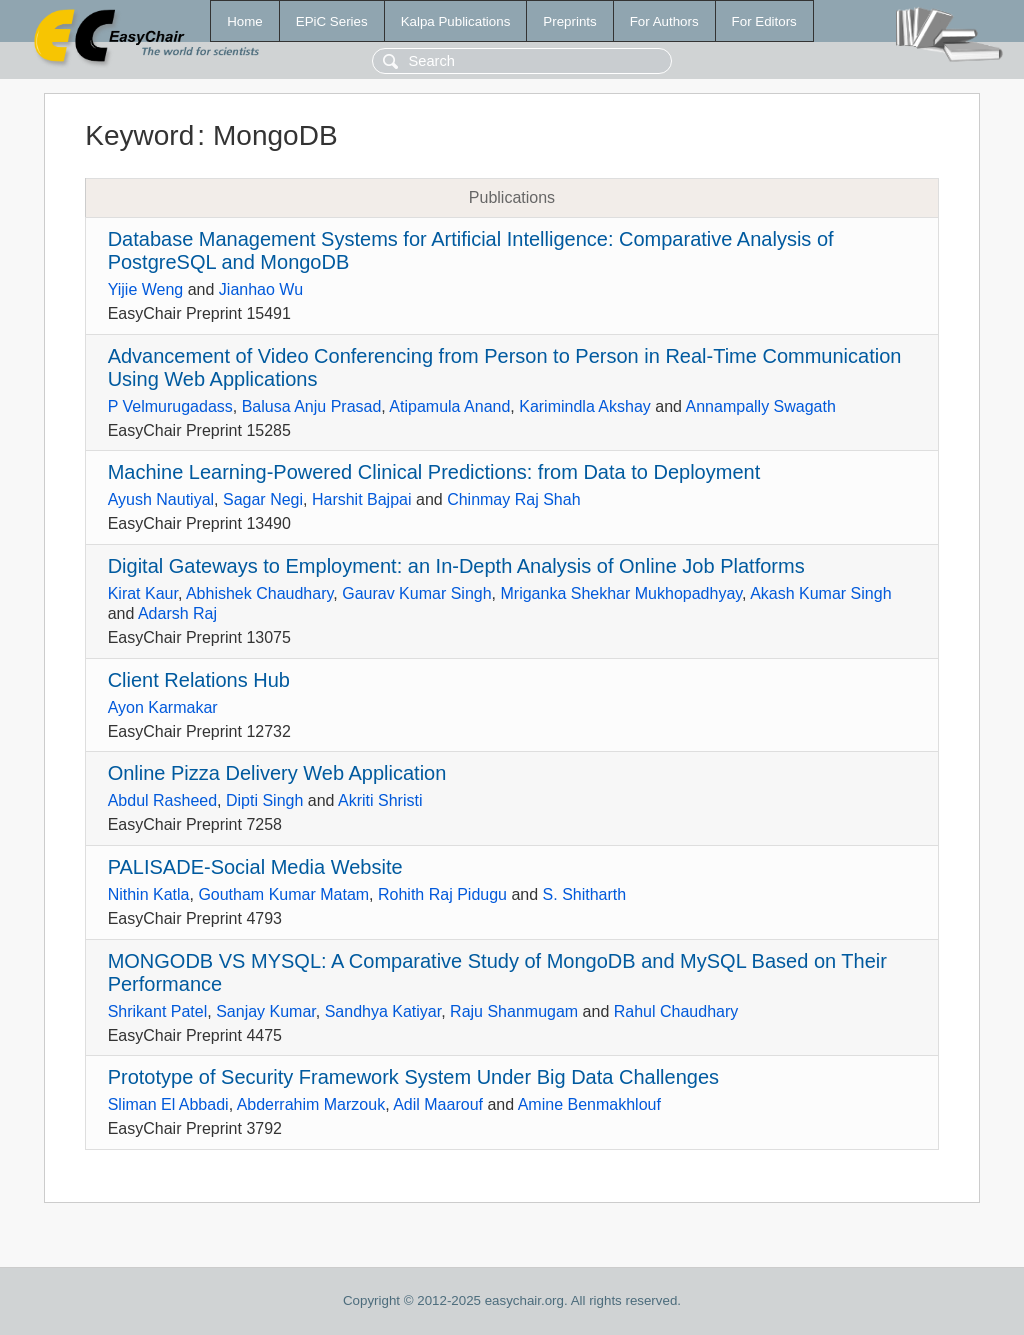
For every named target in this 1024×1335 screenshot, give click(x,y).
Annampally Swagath (761, 406)
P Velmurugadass (170, 406)
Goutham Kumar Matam (283, 894)
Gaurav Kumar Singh (416, 593)
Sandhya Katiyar (383, 1011)
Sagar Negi (263, 499)
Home (245, 21)
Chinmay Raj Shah (513, 499)
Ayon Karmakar (163, 707)
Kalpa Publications (456, 21)
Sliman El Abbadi (168, 1104)
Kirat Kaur (143, 593)
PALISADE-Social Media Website (255, 867)
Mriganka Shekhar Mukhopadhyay (621, 593)
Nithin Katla (149, 894)
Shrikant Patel (158, 1011)
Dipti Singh (264, 800)
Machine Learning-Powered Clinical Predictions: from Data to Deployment (434, 472)
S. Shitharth (585, 894)
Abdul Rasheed (162, 800)
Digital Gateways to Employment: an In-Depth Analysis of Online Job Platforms (456, 566)
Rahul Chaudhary (676, 1011)
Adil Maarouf (438, 1104)
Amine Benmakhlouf (589, 1104)
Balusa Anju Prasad (312, 406)
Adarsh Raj (177, 613)
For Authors (664, 21)
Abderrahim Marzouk (311, 1104)
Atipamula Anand (449, 406)
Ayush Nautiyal (161, 499)
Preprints (569, 21)
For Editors (764, 21)
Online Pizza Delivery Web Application (277, 773)
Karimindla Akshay (585, 406)
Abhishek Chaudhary (259, 593)
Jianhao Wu (261, 289)
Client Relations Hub (199, 680)
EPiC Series (332, 21)
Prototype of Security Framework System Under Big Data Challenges (413, 1077)
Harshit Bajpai (362, 499)
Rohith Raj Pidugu (442, 894)
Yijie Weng (146, 289)
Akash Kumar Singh (820, 593)
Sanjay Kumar (266, 1011)
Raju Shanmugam (514, 1011)
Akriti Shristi (380, 800)
